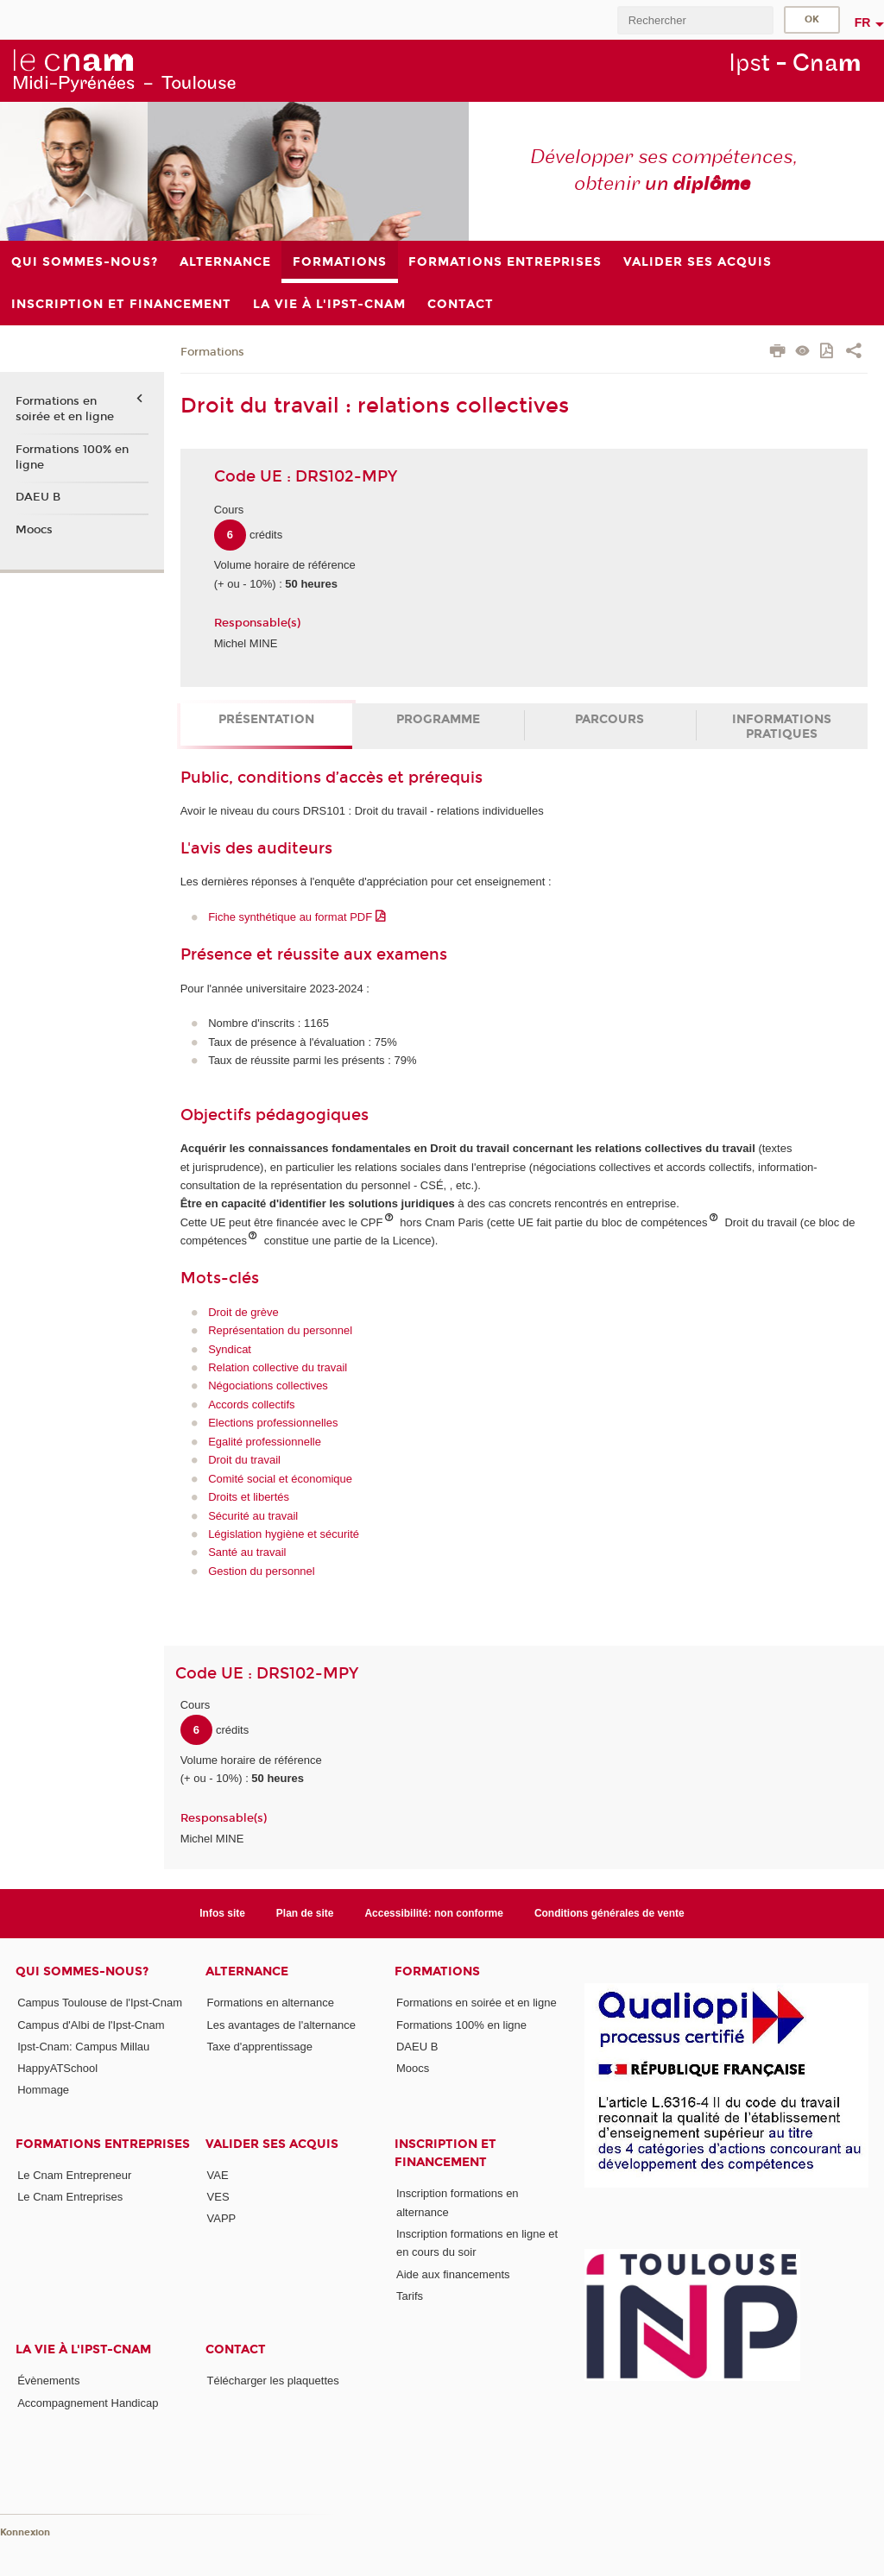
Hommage (43, 2089)
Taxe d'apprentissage (260, 2046)
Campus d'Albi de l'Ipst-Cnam (90, 2025)
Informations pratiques (781, 726)
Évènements (48, 2380)
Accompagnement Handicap (87, 2402)
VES (218, 2196)
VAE (218, 2175)
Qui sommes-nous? (82, 1971)
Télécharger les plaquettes (273, 2380)
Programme (438, 719)
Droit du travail (244, 1459)
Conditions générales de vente (609, 1913)
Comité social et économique (280, 1478)
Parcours (609, 719)
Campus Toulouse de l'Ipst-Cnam (99, 2002)
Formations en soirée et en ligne (65, 409)
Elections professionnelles (273, 1422)
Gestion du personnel (261, 1571)
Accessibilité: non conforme (433, 1913)
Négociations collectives (268, 1385)
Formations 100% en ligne (72, 457)
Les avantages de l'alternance (281, 2025)
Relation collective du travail (277, 1367)
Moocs (34, 530)
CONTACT (235, 2349)
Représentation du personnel (280, 1330)
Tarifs (409, 2295)
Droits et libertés (248, 1496)
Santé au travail (247, 1552)
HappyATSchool (57, 2068)
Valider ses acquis (271, 2144)
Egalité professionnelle (264, 1441)
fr (863, 22)
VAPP (222, 2218)
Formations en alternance (270, 2002)
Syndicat (229, 1349)
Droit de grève (243, 1312)
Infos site (222, 1913)
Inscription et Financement (445, 2153)
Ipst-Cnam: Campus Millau (83, 2046)
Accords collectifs (251, 1404)
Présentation (266, 719)
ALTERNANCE (246, 1971)
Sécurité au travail (253, 1515)
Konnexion (25, 2532)
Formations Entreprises (103, 2144)
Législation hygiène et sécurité (283, 1533)
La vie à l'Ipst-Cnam (83, 2349)
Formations (212, 352)
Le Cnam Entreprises (70, 2196)
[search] (695, 20)
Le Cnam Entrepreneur (74, 2175)
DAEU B (38, 497)
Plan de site (305, 1913)
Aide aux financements (453, 2274)
